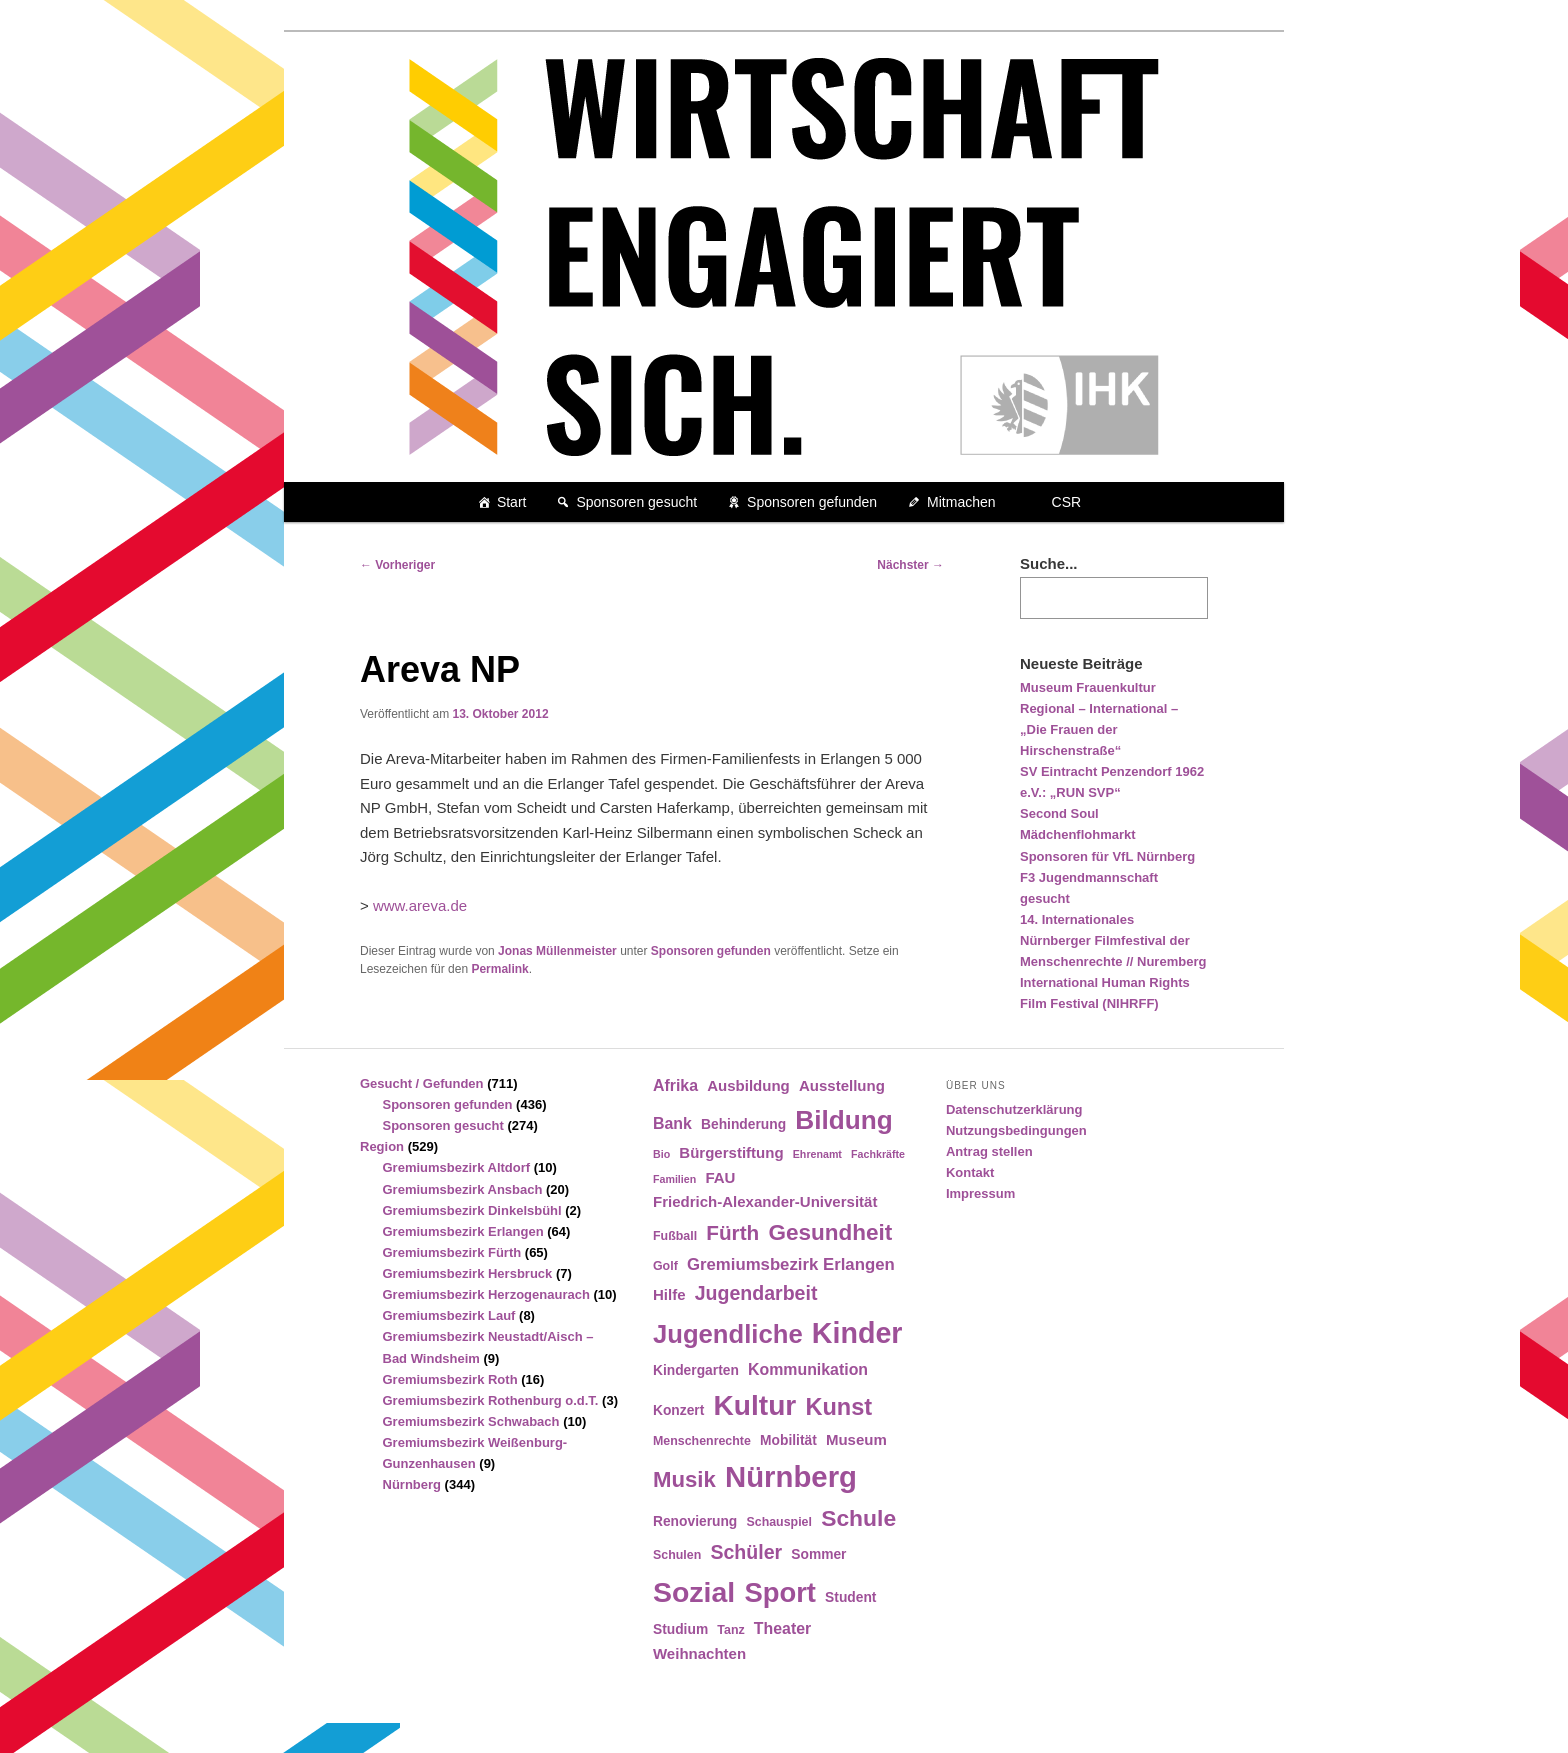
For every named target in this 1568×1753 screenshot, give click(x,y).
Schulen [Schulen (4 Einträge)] (677, 1555)
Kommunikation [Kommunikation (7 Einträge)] (808, 1369)
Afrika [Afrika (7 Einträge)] (675, 1085)
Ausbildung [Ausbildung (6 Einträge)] (748, 1085)
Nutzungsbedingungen (1016, 1130)
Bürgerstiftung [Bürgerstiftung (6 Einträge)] (731, 1152)
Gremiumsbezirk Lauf (449, 1315)
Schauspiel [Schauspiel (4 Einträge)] (779, 1522)
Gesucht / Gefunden (422, 1083)
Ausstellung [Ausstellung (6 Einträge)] (842, 1085)
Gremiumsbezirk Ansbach (463, 1189)
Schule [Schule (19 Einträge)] (858, 1518)
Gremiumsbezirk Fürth (452, 1252)
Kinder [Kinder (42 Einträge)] (857, 1333)
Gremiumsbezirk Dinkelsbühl (472, 1210)
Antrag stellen (989, 1151)
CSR (1067, 502)
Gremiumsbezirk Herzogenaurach (486, 1294)
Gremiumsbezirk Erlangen (463, 1231)
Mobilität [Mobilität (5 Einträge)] (788, 1440)
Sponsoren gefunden (812, 502)
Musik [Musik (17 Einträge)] (684, 1479)
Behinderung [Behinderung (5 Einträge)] (743, 1124)
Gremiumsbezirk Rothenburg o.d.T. (491, 1400)
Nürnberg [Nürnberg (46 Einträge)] (791, 1476)
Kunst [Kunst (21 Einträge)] (838, 1407)
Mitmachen (961, 502)
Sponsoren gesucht (636, 502)
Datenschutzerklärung (1014, 1109)
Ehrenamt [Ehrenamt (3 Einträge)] (817, 1154)
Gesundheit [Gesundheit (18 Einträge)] (830, 1232)
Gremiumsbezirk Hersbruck (468, 1273)
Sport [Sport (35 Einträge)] (780, 1592)
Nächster (910, 565)
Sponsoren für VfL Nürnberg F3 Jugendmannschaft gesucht (1107, 877)
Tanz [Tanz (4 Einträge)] (730, 1630)
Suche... (1049, 563)
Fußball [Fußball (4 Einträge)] (675, 1236)
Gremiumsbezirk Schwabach (471, 1421)
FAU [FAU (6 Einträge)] (720, 1177)
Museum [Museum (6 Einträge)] (856, 1439)
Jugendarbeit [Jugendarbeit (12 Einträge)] (756, 1293)
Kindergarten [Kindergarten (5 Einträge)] (696, 1370)
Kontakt (970, 1172)
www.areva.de (420, 905)
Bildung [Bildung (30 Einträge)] (843, 1120)
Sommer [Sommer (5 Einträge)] (818, 1554)
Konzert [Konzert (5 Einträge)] (678, 1410)
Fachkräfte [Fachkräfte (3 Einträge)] (878, 1154)
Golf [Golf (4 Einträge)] (665, 1266)
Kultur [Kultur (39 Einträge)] (755, 1405)
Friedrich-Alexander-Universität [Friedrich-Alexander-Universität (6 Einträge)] (765, 1201)
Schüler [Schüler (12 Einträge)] (746, 1552)
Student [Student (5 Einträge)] (850, 1597)
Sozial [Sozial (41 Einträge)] (694, 1592)
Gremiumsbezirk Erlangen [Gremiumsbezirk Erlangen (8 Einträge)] (791, 1264)
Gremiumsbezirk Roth (450, 1379)
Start (512, 502)
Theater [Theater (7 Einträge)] (782, 1628)
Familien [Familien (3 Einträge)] (674, 1179)
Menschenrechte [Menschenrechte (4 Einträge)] (702, 1441)
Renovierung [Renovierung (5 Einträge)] (695, 1521)
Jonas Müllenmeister (557, 951)
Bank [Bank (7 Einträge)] (672, 1123)
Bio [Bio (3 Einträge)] (661, 1154)
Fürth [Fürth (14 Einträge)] (732, 1232)
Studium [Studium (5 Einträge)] (680, 1629)
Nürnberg (412, 1484)
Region (382, 1146)
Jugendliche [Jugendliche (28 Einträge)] (728, 1334)
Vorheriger (397, 565)
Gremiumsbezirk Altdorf (457, 1167)
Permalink (499, 969)
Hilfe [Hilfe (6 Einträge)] (669, 1294)
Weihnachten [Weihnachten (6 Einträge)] (699, 1653)
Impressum (980, 1193)
